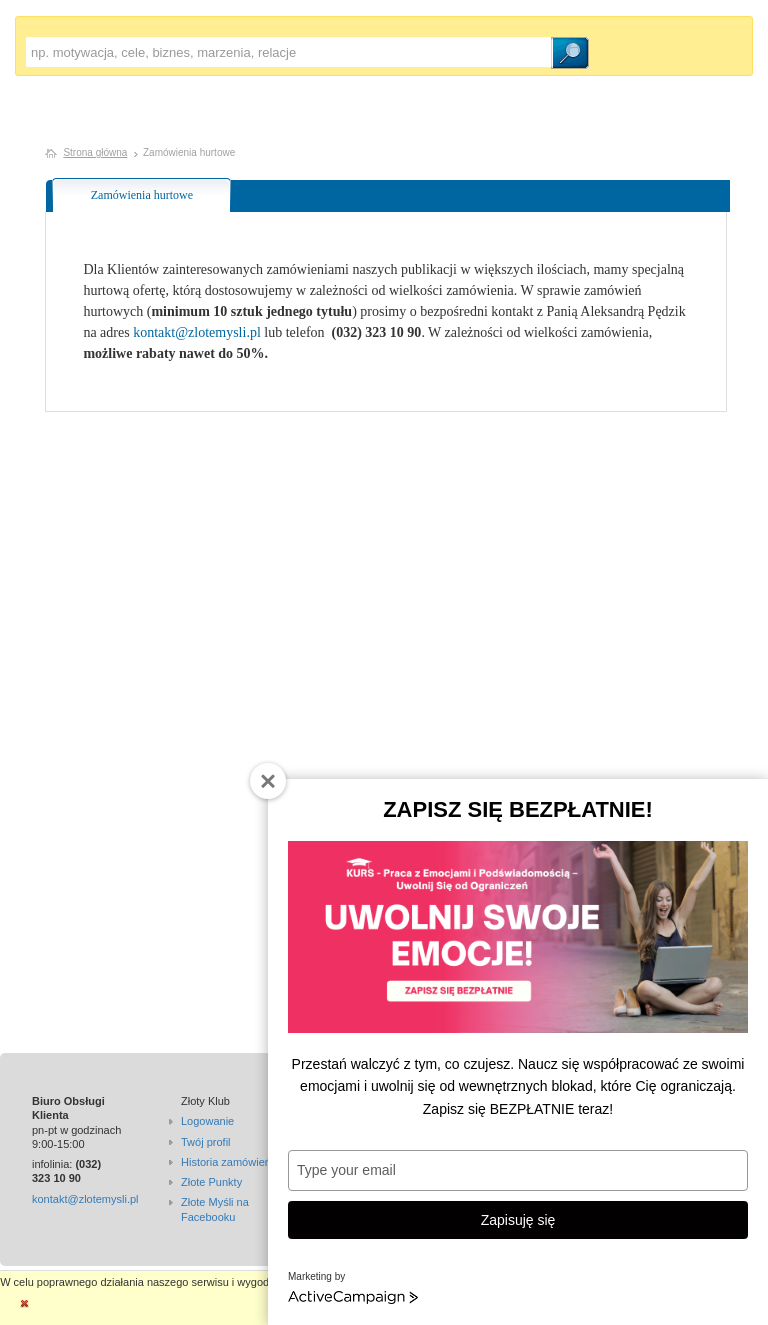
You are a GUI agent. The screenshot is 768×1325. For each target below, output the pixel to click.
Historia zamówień (226, 1162)
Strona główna (95, 152)
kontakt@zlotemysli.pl (197, 332)
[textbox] (288, 52)
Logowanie (207, 1121)
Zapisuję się (518, 1220)
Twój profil (206, 1142)
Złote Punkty (211, 1182)
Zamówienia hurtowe (142, 195)
